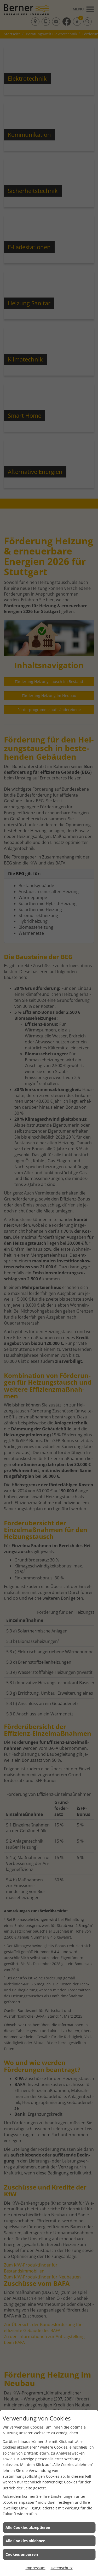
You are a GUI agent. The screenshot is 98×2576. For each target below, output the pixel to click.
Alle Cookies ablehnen (25, 2540)
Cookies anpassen (21, 2554)
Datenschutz (62, 2567)
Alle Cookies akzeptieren (27, 2527)
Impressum (35, 2567)
